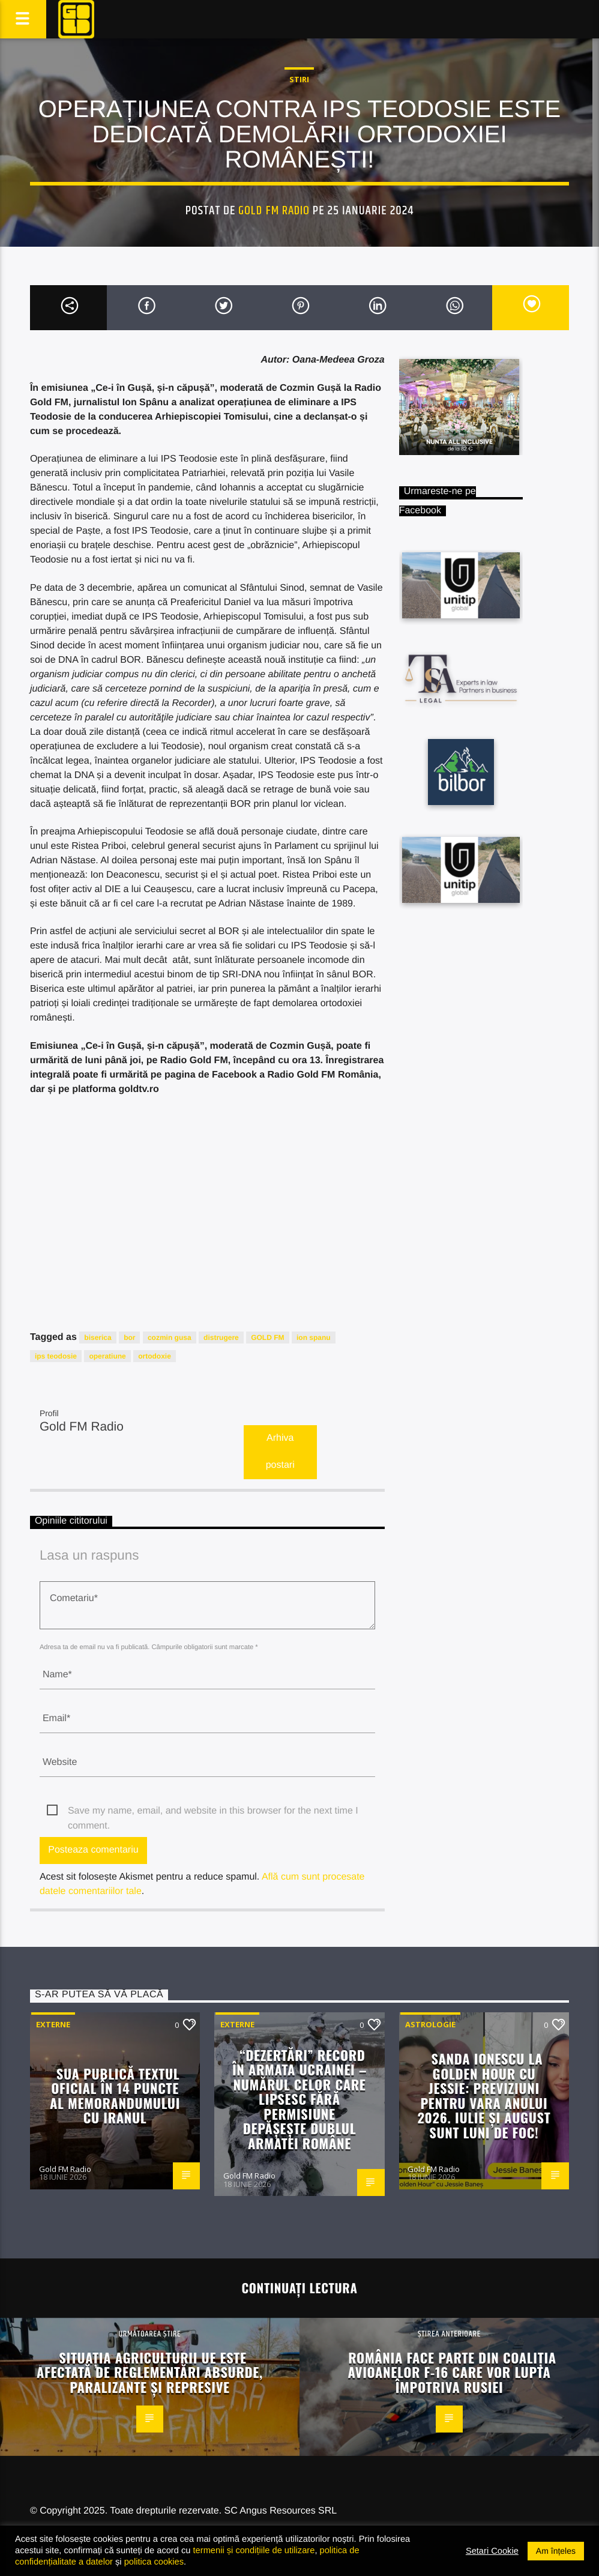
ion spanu (313, 1337)
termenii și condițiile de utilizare (254, 2550)
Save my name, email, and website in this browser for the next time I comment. (213, 1812)
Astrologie (430, 2024)
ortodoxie (154, 1356)
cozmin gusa (169, 1337)
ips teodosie (56, 1356)
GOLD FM (267, 1337)
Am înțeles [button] (556, 2551)
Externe (53, 2024)
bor (129, 1337)
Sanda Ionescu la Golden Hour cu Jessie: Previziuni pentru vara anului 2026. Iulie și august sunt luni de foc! (483, 2095)
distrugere (221, 1337)
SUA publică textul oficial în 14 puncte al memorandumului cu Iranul (115, 2095)
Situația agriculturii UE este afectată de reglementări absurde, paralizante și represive (150, 2372)
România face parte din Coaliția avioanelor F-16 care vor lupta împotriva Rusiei (452, 2372)
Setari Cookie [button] (492, 2551)
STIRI (299, 79)
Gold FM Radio (274, 210)
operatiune (107, 1356)
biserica (97, 1337)
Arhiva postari (280, 1451)
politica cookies (154, 2561)
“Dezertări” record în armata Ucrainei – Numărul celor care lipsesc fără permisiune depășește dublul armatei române (299, 2099)
